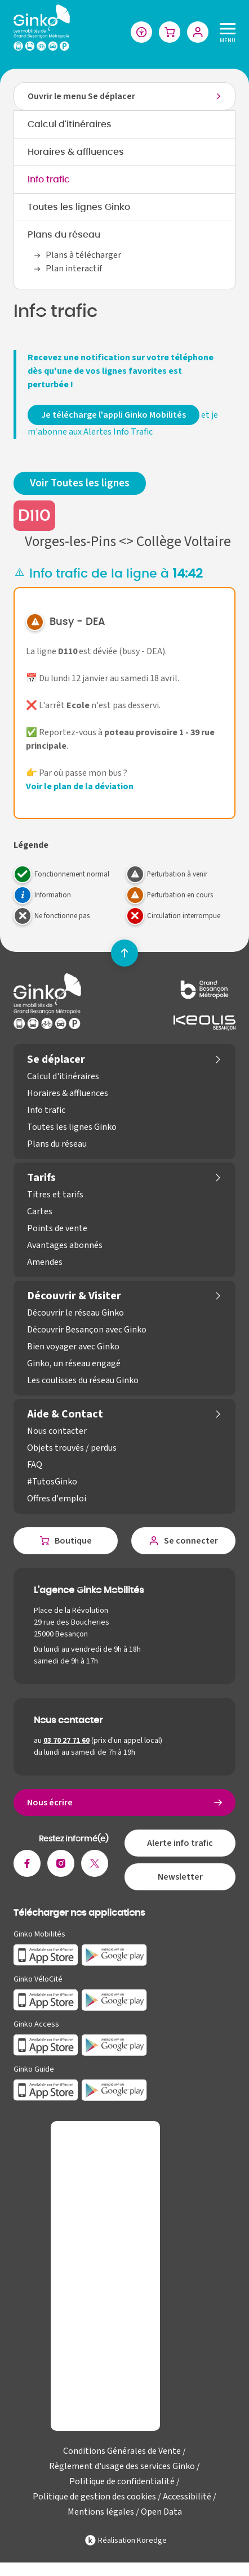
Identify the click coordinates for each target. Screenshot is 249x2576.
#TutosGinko (52, 1481)
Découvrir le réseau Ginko (75, 1313)
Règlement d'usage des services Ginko (122, 2466)
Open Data (161, 2512)
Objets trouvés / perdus (72, 1448)
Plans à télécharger (83, 255)
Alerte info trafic (180, 1843)
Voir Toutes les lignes (80, 483)
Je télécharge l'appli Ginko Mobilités (113, 415)
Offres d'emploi (56, 1498)
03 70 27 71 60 (66, 1740)
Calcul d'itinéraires (70, 124)
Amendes (45, 1262)
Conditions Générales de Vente (122, 2451)
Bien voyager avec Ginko (73, 1346)
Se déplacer (56, 1059)
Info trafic (49, 179)
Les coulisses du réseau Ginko (83, 1380)
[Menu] (225, 32)
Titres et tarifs (55, 1194)
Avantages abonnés (65, 1245)
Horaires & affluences (76, 151)
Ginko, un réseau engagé (74, 1363)
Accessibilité (187, 2496)
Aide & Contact (65, 1414)
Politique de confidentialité (122, 2481)
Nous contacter (57, 1431)
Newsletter (180, 1877)
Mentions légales (101, 2512)
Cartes (39, 1211)
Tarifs (41, 1178)
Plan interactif (74, 268)
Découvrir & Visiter (74, 1296)
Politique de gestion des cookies (94, 2496)
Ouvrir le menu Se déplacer (81, 96)
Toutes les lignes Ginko (79, 207)
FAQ (34, 1465)
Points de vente (57, 1228)
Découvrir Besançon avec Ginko (86, 1329)
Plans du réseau (64, 234)
